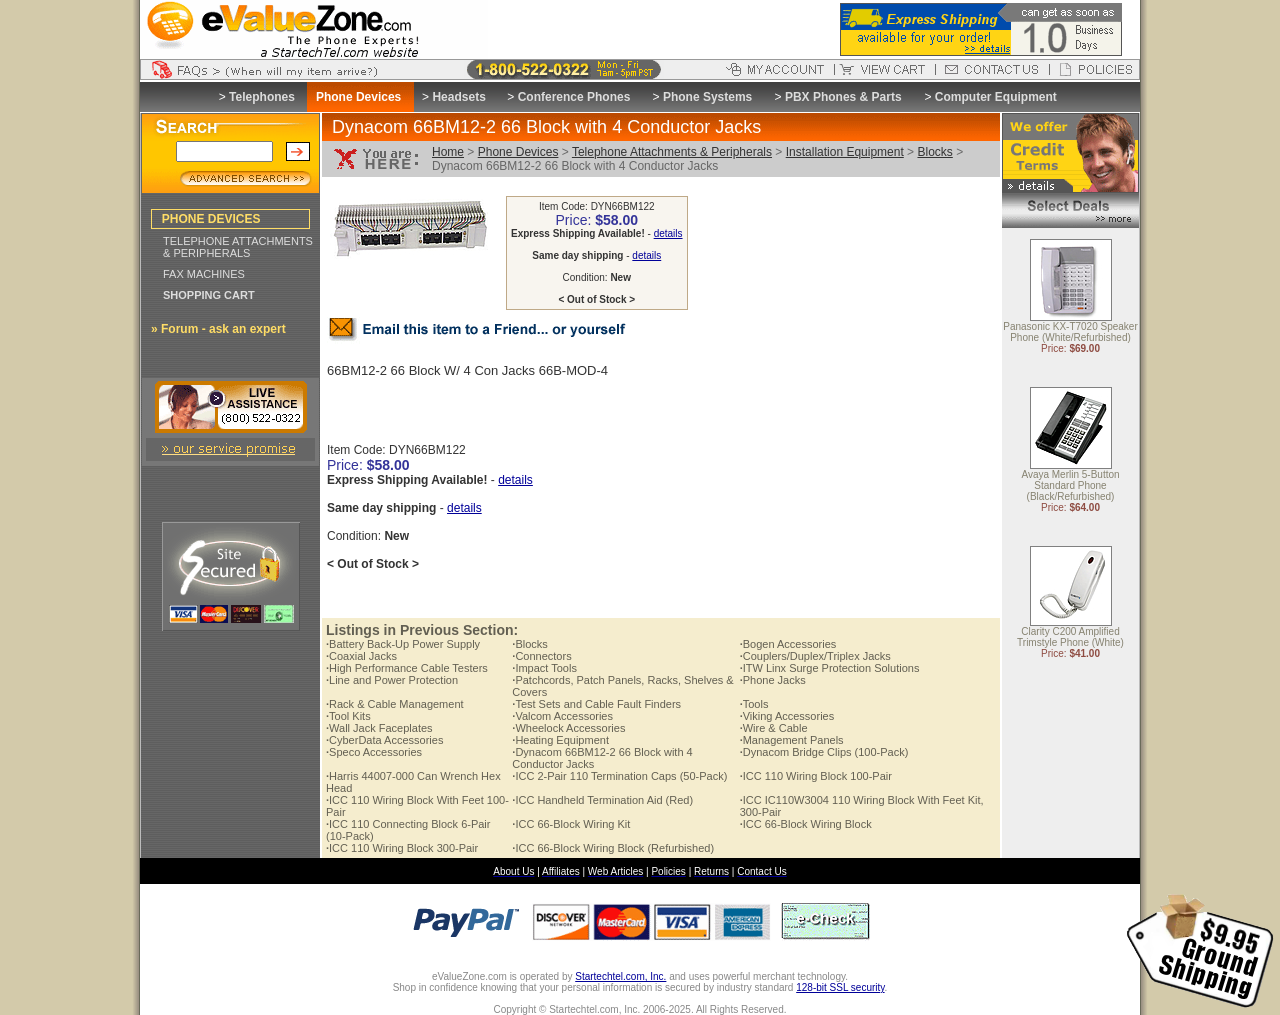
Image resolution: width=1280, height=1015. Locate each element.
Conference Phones (574, 97)
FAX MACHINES (204, 274)
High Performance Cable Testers (407, 668)
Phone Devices (518, 152)
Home (448, 152)
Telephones (262, 97)
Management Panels (792, 740)
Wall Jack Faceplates (379, 728)
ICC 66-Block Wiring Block (806, 824)
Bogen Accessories (788, 644)
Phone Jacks (773, 680)
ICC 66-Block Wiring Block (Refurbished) (613, 848)
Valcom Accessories (562, 716)
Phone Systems (707, 97)
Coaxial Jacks (361, 656)
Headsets (458, 97)
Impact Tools (544, 668)
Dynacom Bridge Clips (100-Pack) (824, 752)
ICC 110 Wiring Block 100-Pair (816, 776)
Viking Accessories (787, 716)
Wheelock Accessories (568, 728)
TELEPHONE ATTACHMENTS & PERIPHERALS (238, 247)
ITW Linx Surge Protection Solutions (830, 668)
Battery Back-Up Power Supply (403, 644)
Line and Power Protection (392, 680)
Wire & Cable (774, 728)
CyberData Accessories (384, 740)
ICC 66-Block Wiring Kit (571, 824)
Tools (754, 704)
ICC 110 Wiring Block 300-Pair (402, 848)
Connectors (541, 656)
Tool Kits (348, 716)
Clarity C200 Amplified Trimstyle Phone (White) (1070, 638)
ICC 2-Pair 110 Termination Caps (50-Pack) (619, 776)
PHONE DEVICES (211, 219)
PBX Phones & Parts (843, 97)
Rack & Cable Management (395, 704)
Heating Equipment (560, 740)
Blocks (934, 152)
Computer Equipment (996, 97)
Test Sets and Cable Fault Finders (596, 704)
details (668, 233)
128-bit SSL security (840, 987)
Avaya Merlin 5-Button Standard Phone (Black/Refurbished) (1070, 486)
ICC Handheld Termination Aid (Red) (602, 800)
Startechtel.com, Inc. (620, 976)
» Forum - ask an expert (218, 329)
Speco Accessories (374, 752)
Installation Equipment (845, 152)
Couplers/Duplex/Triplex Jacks (815, 656)
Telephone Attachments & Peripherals (672, 152)
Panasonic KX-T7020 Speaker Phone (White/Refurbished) (1070, 333)
